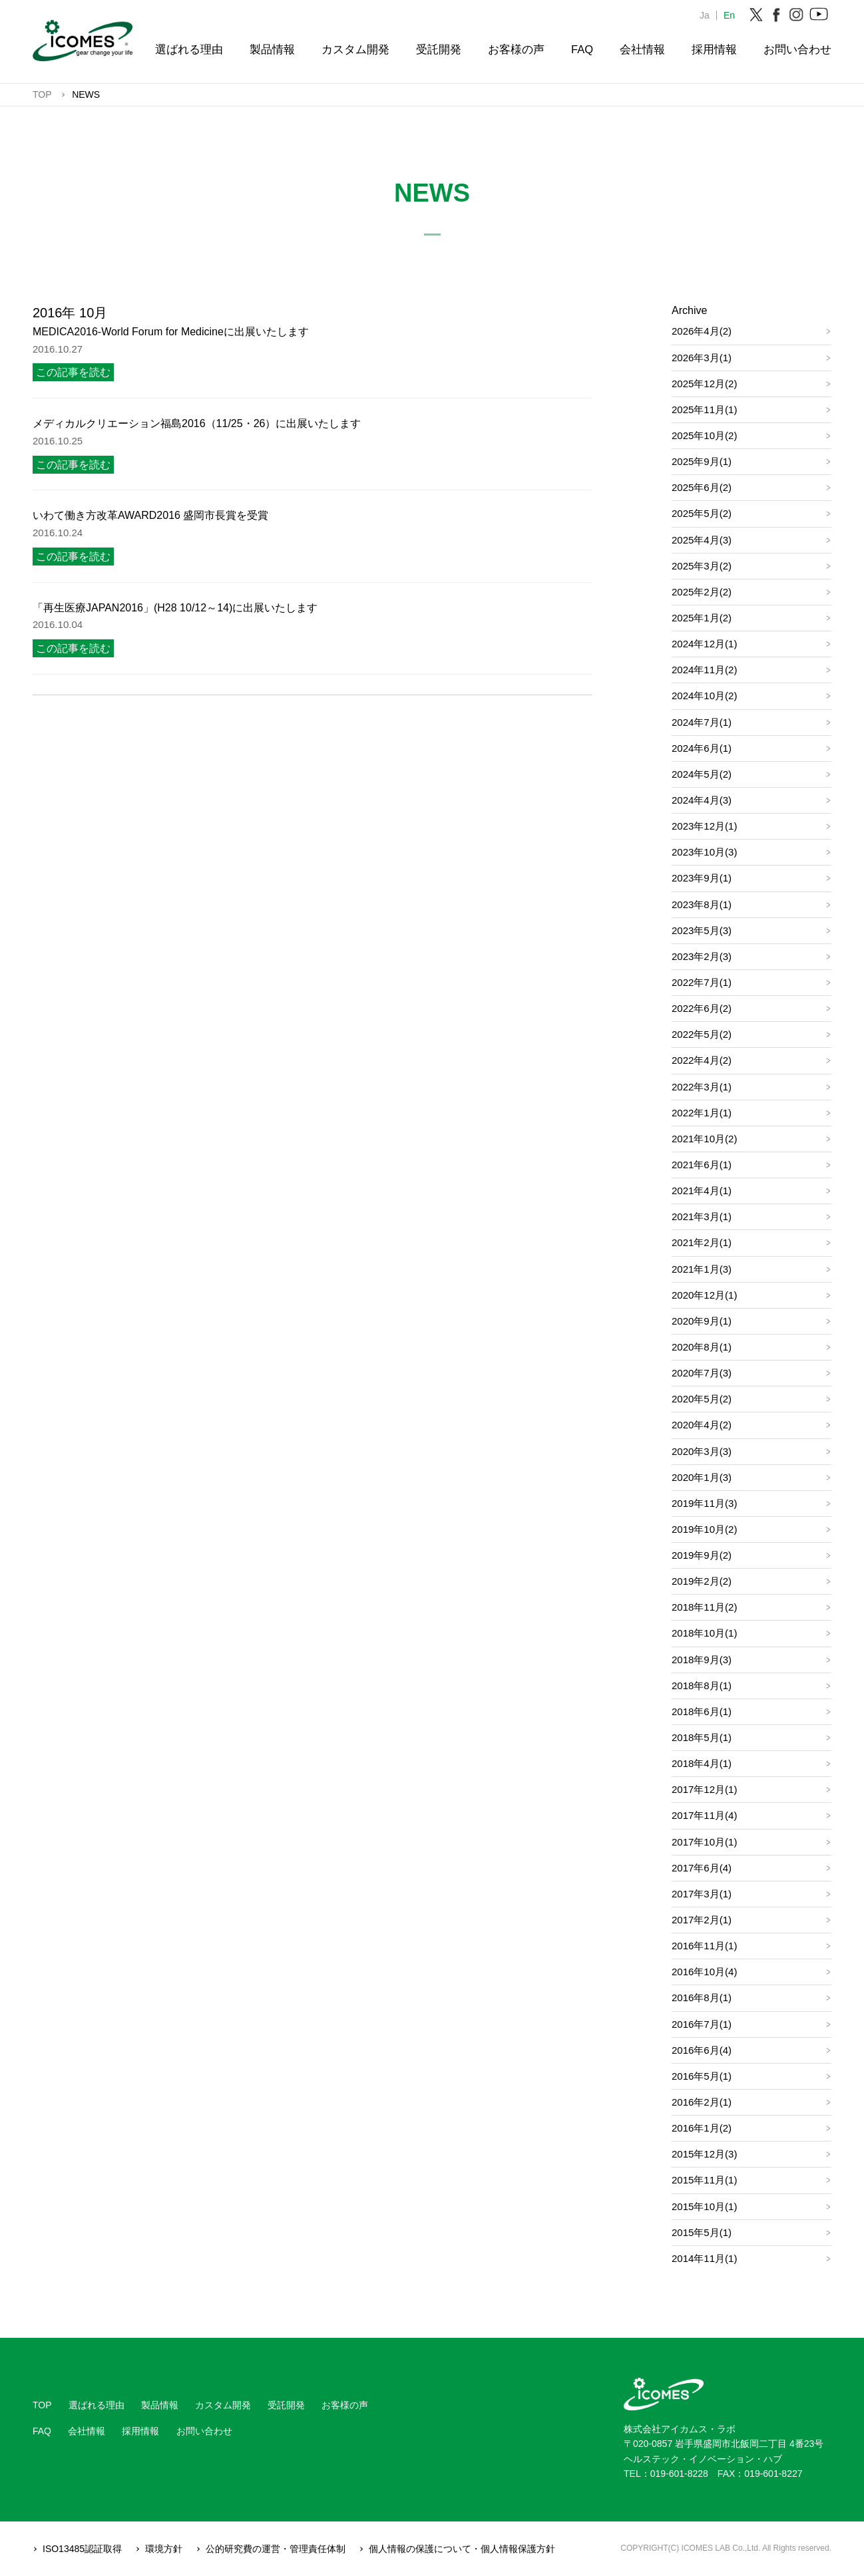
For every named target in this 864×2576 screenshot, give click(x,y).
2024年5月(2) (702, 774)
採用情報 (714, 49)
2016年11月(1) (704, 1945)
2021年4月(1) (702, 1190)
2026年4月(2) (702, 331)
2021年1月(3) (702, 1269)
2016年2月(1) (702, 2102)
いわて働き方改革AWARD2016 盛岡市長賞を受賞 (150, 515)
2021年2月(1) (702, 1242)
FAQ (582, 49)
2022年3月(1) (702, 1086)
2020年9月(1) (702, 1321)
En (729, 15)
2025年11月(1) (704, 409)
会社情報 (642, 49)
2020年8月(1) (702, 1347)
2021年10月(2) (704, 1138)
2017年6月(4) (702, 1867)
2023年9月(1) (702, 878)
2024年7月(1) (702, 722)
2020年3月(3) (702, 1451)
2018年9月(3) (702, 1659)
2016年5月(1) (702, 2076)
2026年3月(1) (702, 357)
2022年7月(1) (702, 982)
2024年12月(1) (704, 643)
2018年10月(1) (704, 1633)
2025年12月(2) (704, 383)
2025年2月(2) (702, 591)
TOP (42, 2405)
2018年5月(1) (702, 1737)
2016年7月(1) (702, 2024)
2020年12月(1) (704, 1295)
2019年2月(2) (702, 1581)
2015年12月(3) (704, 2154)
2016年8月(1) (702, 1997)
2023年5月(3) (702, 930)
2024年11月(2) (704, 669)
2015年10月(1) (704, 2206)
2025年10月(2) (704, 435)
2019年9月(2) (702, 1555)
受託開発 (438, 49)
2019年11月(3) (704, 1503)
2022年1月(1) (702, 1112)
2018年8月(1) (702, 1685)
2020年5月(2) (702, 1398)
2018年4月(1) (702, 1763)
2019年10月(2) (704, 1529)
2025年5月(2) (702, 513)
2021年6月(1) (702, 1164)
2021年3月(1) (702, 1216)
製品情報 (272, 49)
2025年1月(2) (702, 617)
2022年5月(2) (702, 1034)
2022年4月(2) (702, 1060)
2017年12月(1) (704, 1789)
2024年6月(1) (702, 748)
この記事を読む (73, 372)
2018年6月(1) (702, 1711)
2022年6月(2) (702, 1008)
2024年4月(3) (702, 800)
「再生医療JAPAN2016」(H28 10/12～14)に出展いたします (175, 607)
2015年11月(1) (704, 2179)
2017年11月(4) (704, 1815)
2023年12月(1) (704, 826)
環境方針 (163, 2548)
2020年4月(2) (702, 1424)
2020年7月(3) (702, 1372)
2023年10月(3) (704, 852)
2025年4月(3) (702, 540)
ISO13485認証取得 (82, 2548)
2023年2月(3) (702, 956)
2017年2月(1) (702, 1919)
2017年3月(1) (702, 1893)
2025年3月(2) (702, 565)
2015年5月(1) (702, 2232)
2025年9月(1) (702, 461)
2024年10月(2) (704, 695)
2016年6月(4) (702, 2050)
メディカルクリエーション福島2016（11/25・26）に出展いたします (197, 423)
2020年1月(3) (702, 1477)
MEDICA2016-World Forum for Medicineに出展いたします (171, 331)
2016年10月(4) (704, 1971)
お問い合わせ (797, 49)
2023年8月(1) (702, 904)
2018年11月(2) (704, 1607)
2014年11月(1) (704, 2258)
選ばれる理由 (189, 49)
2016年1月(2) (702, 2128)
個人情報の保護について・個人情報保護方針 (462, 2548)
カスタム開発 (355, 49)
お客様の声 (516, 49)
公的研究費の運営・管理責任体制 (275, 2548)
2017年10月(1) (704, 1842)
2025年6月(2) (702, 487)
